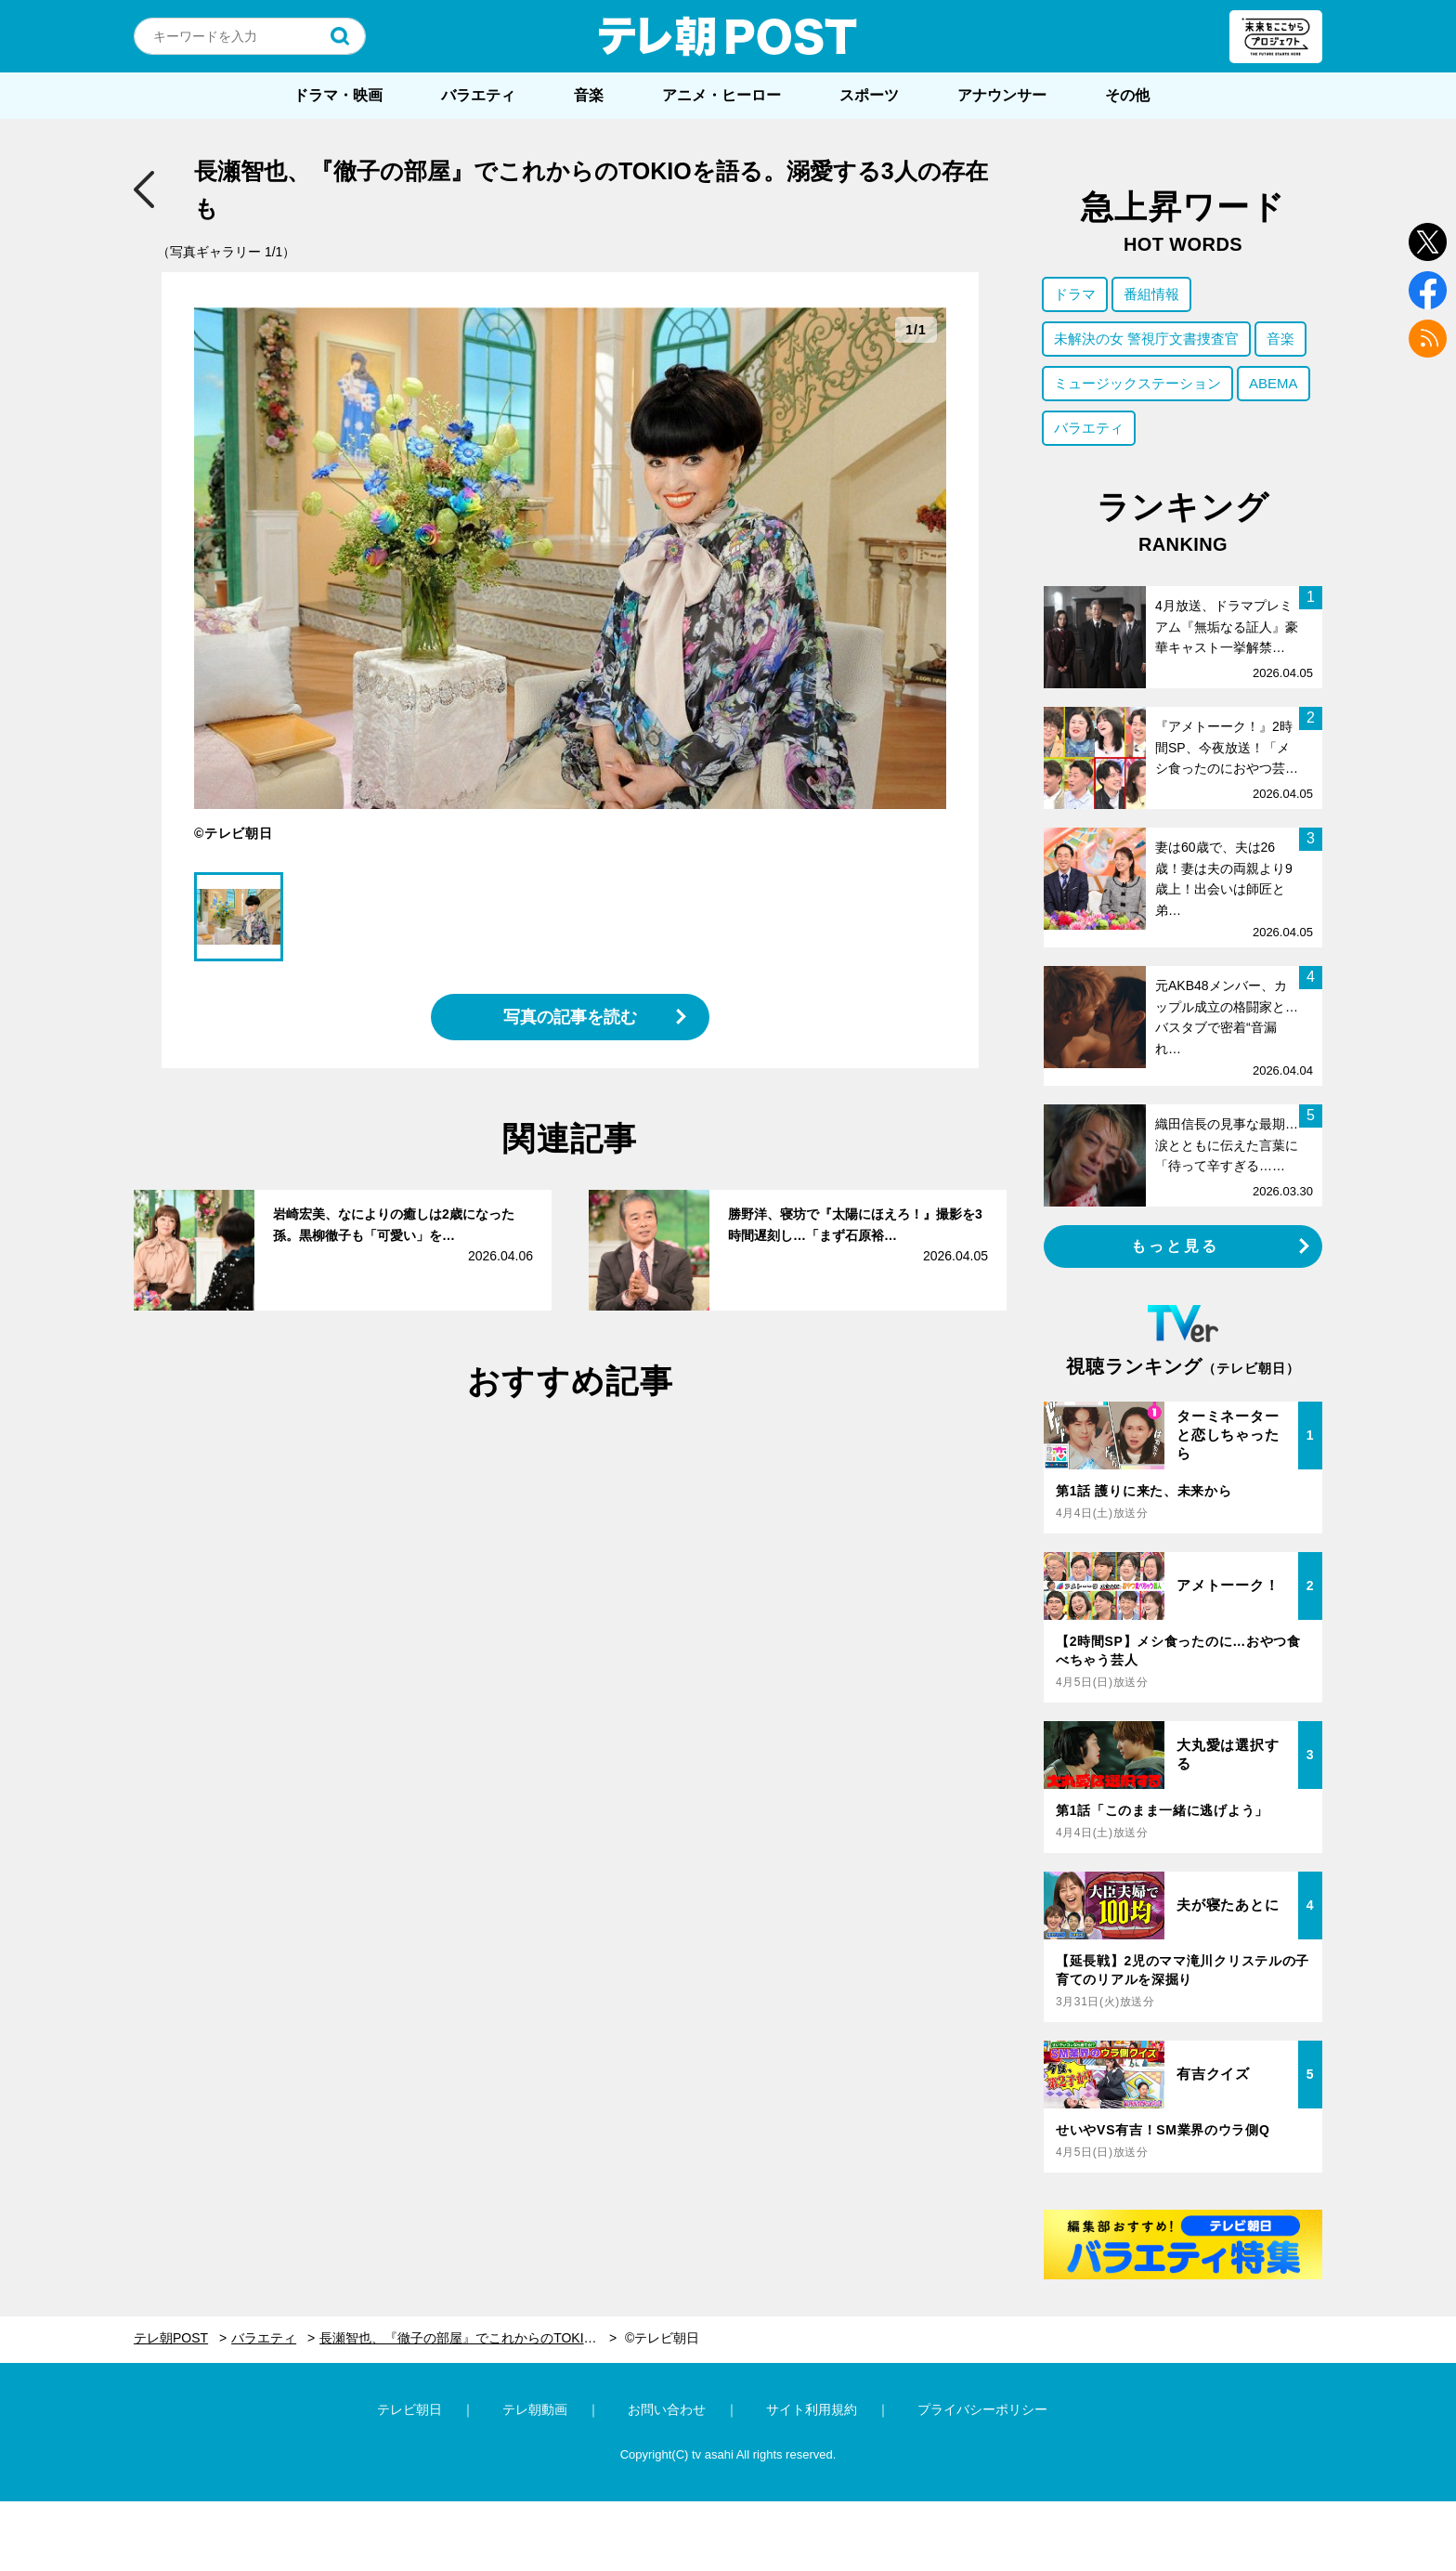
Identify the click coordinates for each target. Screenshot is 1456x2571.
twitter (1428, 242)
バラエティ (478, 95)
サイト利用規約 (811, 2409)
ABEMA (1273, 383)
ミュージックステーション (1137, 383)
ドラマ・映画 (338, 95)
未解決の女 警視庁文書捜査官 (1146, 338)
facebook (1428, 290)
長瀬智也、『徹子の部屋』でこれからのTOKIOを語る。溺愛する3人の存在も (468, 2337)
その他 (1127, 95)
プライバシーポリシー (982, 2409)
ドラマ (1075, 294)
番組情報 (1151, 294)
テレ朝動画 (534, 2409)
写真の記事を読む (570, 1017)
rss (1428, 339)
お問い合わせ (667, 2409)
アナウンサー (1001, 95)
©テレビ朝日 (662, 2337)
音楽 (589, 95)
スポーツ (869, 95)
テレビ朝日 (409, 2409)
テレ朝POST (728, 36)
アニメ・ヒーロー (721, 95)
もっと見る (1175, 1246)
